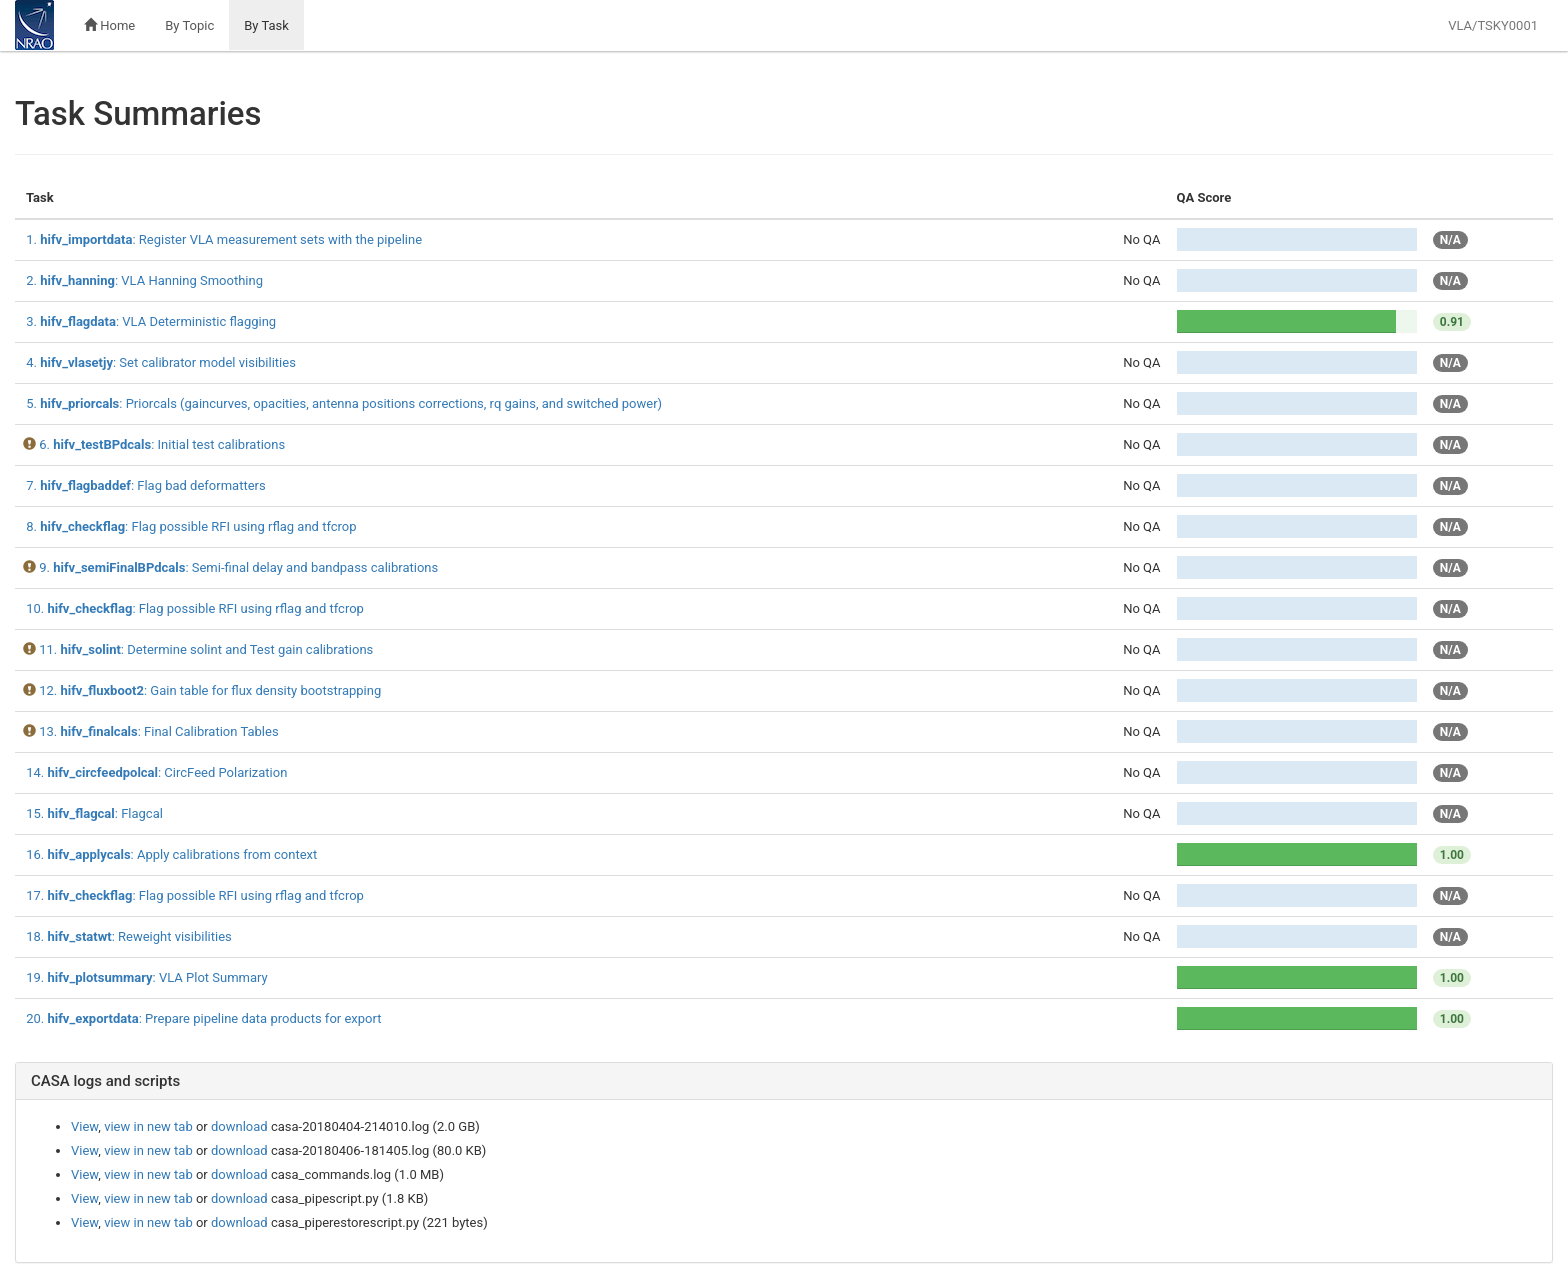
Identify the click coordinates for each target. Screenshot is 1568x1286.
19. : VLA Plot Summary (147, 977)
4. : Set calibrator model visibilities (161, 362)
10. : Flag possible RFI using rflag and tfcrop (195, 608)
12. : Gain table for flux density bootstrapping (210, 690)
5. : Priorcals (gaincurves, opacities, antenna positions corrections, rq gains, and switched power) (344, 403)
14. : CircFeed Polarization (156, 772)
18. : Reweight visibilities (129, 936)
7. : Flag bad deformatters (145, 485)
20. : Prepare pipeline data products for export (203, 1018)
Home (109, 25)
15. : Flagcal (94, 813)
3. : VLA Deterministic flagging (151, 321)
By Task (266, 25)
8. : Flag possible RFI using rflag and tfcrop (191, 526)
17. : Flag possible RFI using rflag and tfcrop (195, 895)
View (84, 1126)
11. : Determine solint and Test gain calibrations (206, 649)
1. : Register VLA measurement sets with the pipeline (224, 239)
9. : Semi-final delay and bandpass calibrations (238, 567)
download (239, 1126)
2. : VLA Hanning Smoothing (144, 280)
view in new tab (148, 1126)
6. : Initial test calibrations (162, 444)
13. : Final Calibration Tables (158, 731)
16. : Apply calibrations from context (171, 854)
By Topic (189, 25)
